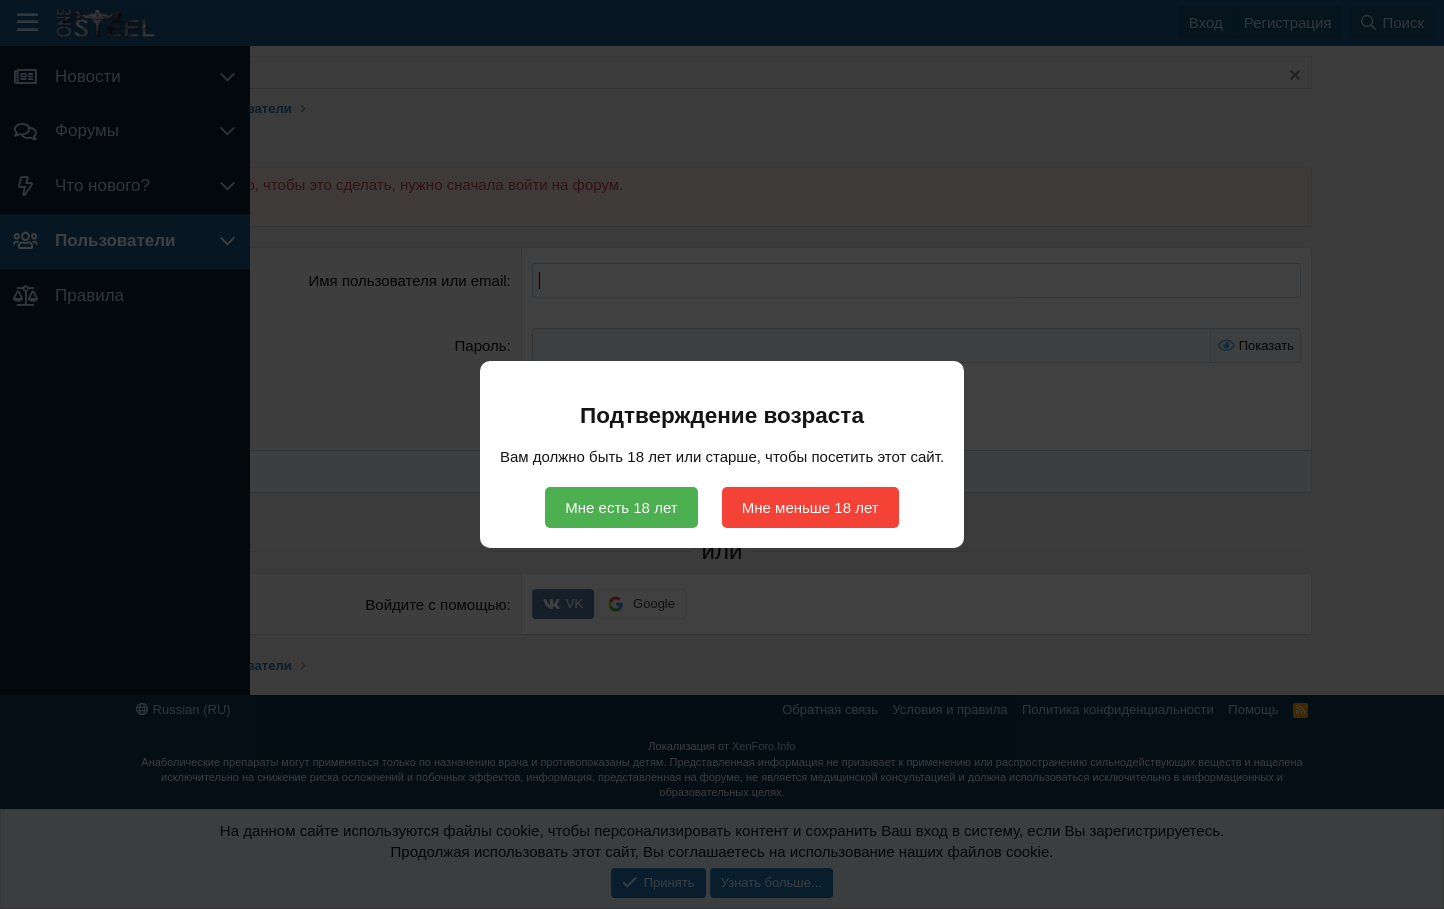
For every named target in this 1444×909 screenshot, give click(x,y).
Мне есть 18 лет (621, 507)
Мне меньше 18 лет (810, 507)
